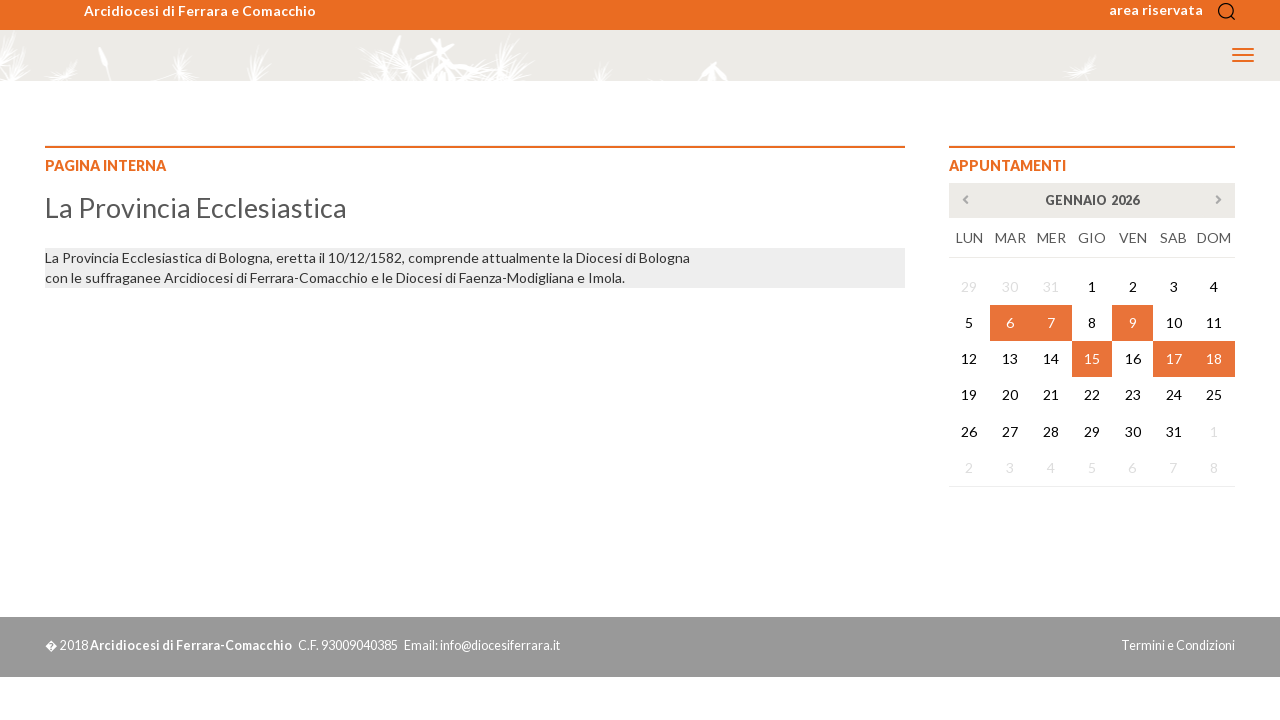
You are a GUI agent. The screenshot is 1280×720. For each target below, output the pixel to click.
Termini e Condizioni (1178, 645)
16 (1133, 358)
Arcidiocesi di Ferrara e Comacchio (200, 10)
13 (1010, 358)
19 (969, 394)
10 (1174, 322)
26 (969, 431)
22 (1092, 394)
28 (1051, 431)
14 (1051, 358)
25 (1214, 394)
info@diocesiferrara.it (500, 645)
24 (1174, 394)
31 (1051, 286)
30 (1010, 286)
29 (969, 286)
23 (1133, 394)
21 (1051, 394)
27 (1010, 431)
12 (969, 358)
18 (1214, 358)
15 (1092, 358)
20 (1010, 394)
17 (1174, 358)
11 (1214, 322)
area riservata (1162, 9)
